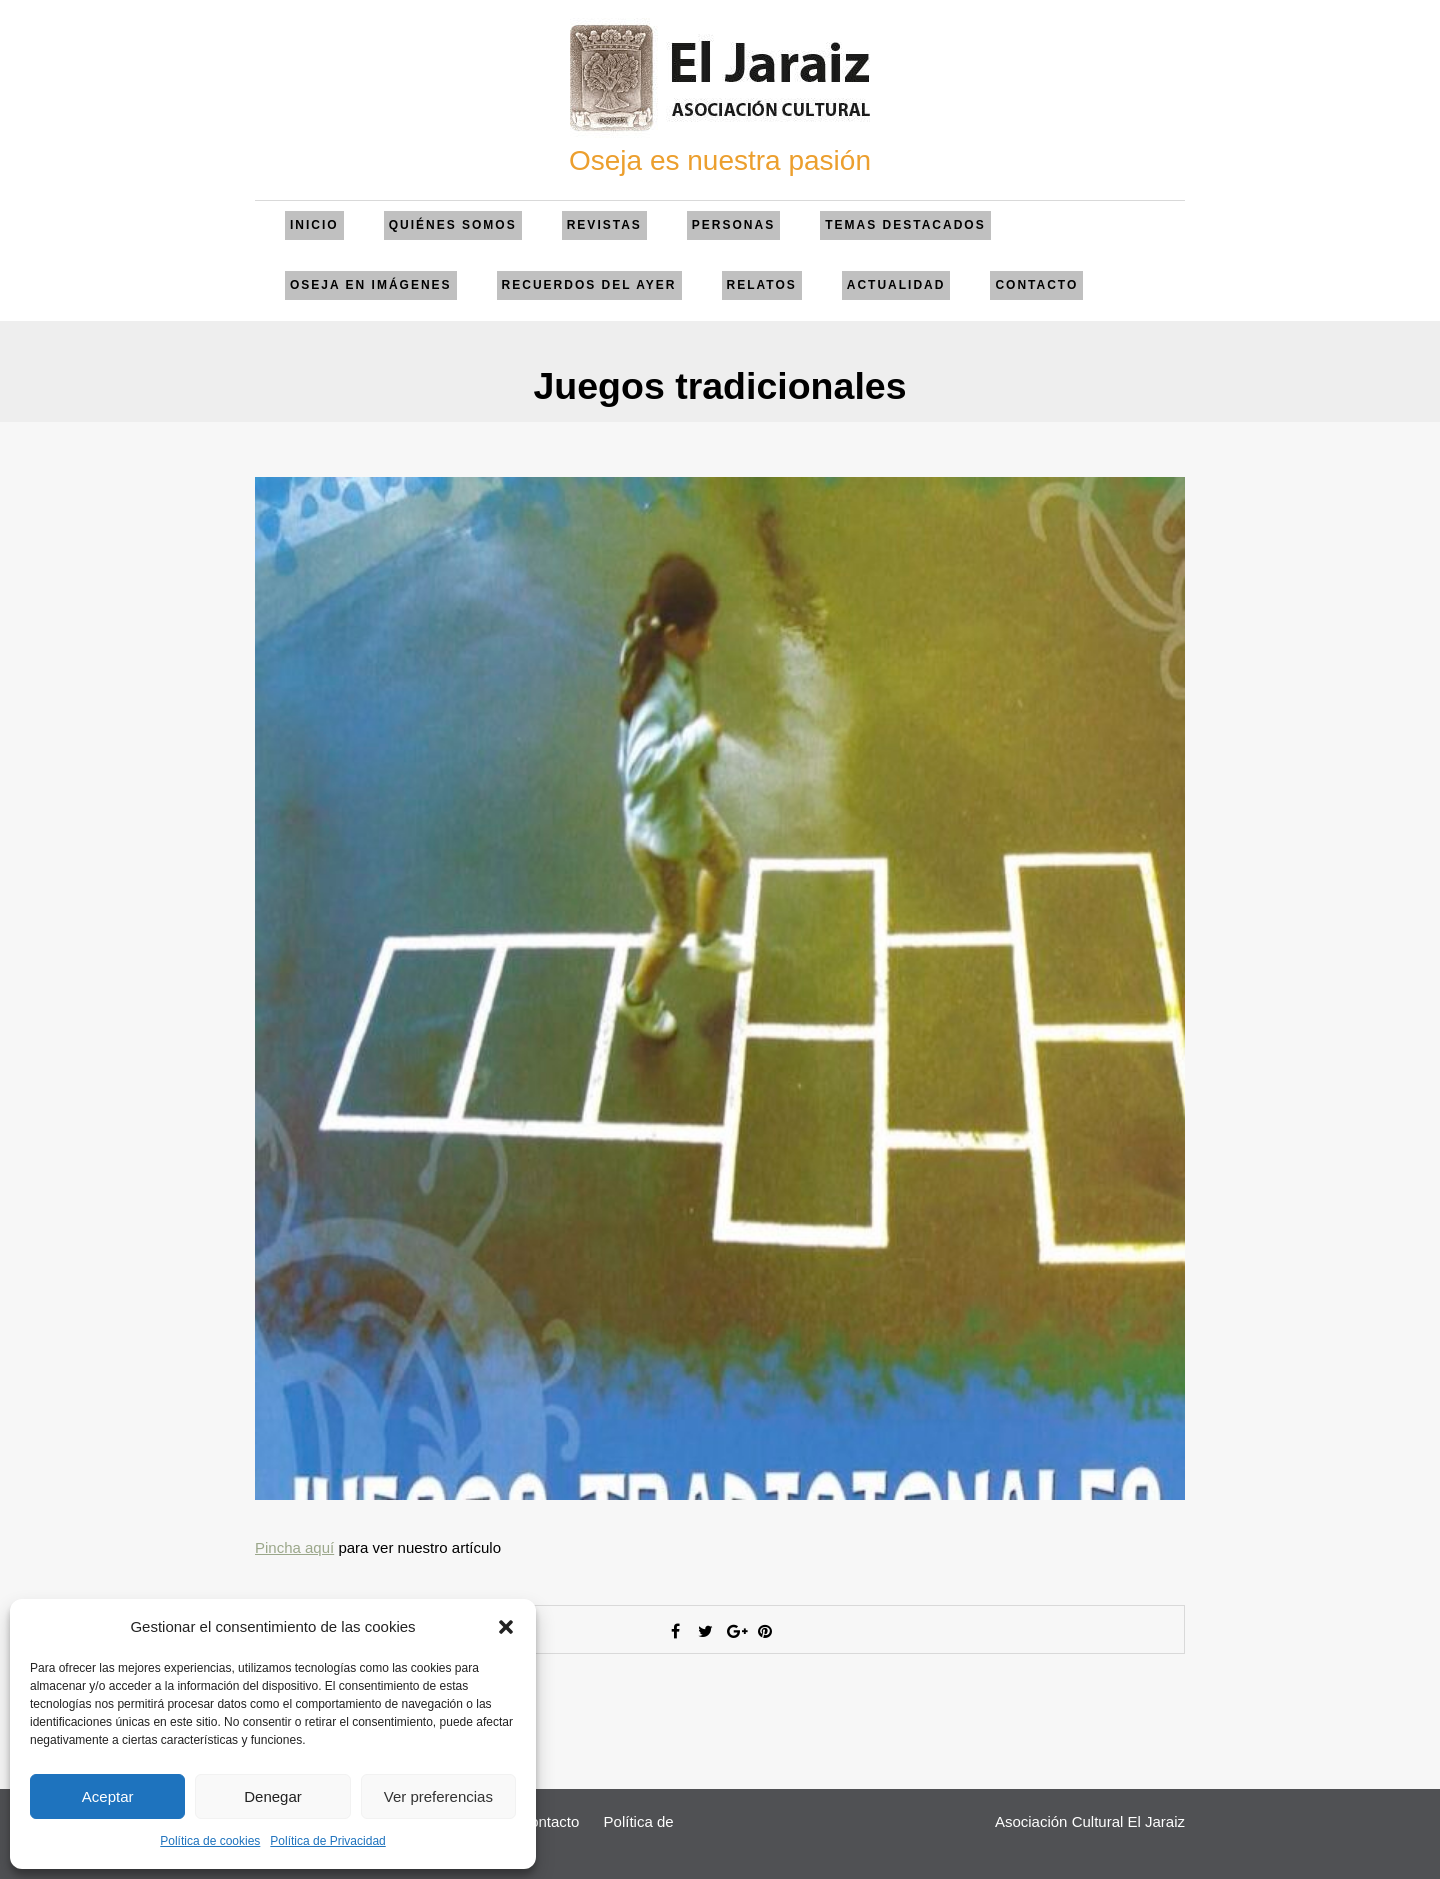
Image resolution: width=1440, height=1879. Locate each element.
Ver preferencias (438, 1796)
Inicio (314, 225)
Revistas (604, 225)
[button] (506, 1627)
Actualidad (896, 285)
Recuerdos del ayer (589, 285)
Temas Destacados (905, 225)
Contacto (1036, 285)
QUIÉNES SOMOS (453, 225)
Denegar (273, 1796)
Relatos (762, 285)
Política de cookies (210, 1841)
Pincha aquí (294, 1547)
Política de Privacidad (327, 1841)
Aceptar (108, 1796)
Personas (733, 225)
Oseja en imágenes (371, 285)
